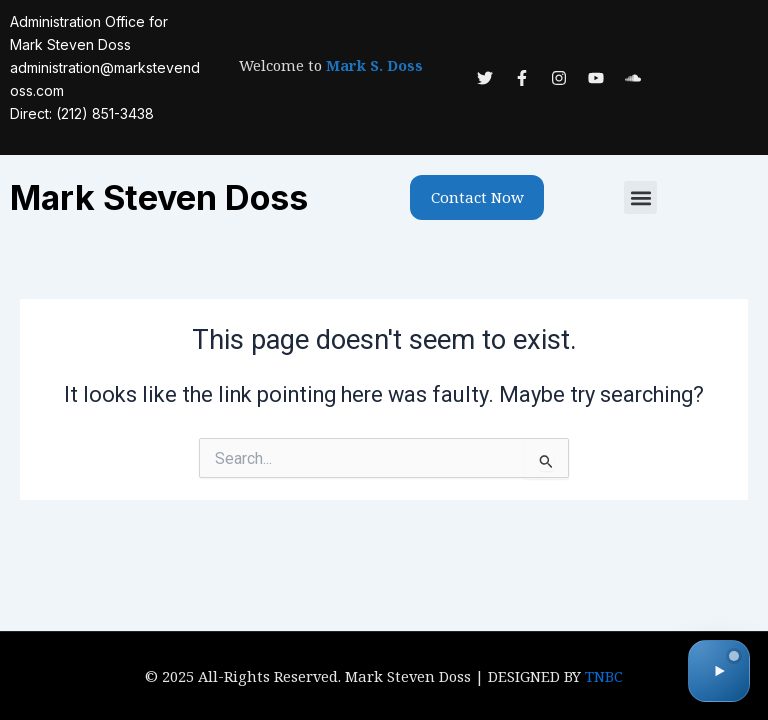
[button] (640, 197)
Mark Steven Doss (159, 197)
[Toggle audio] (719, 671)
